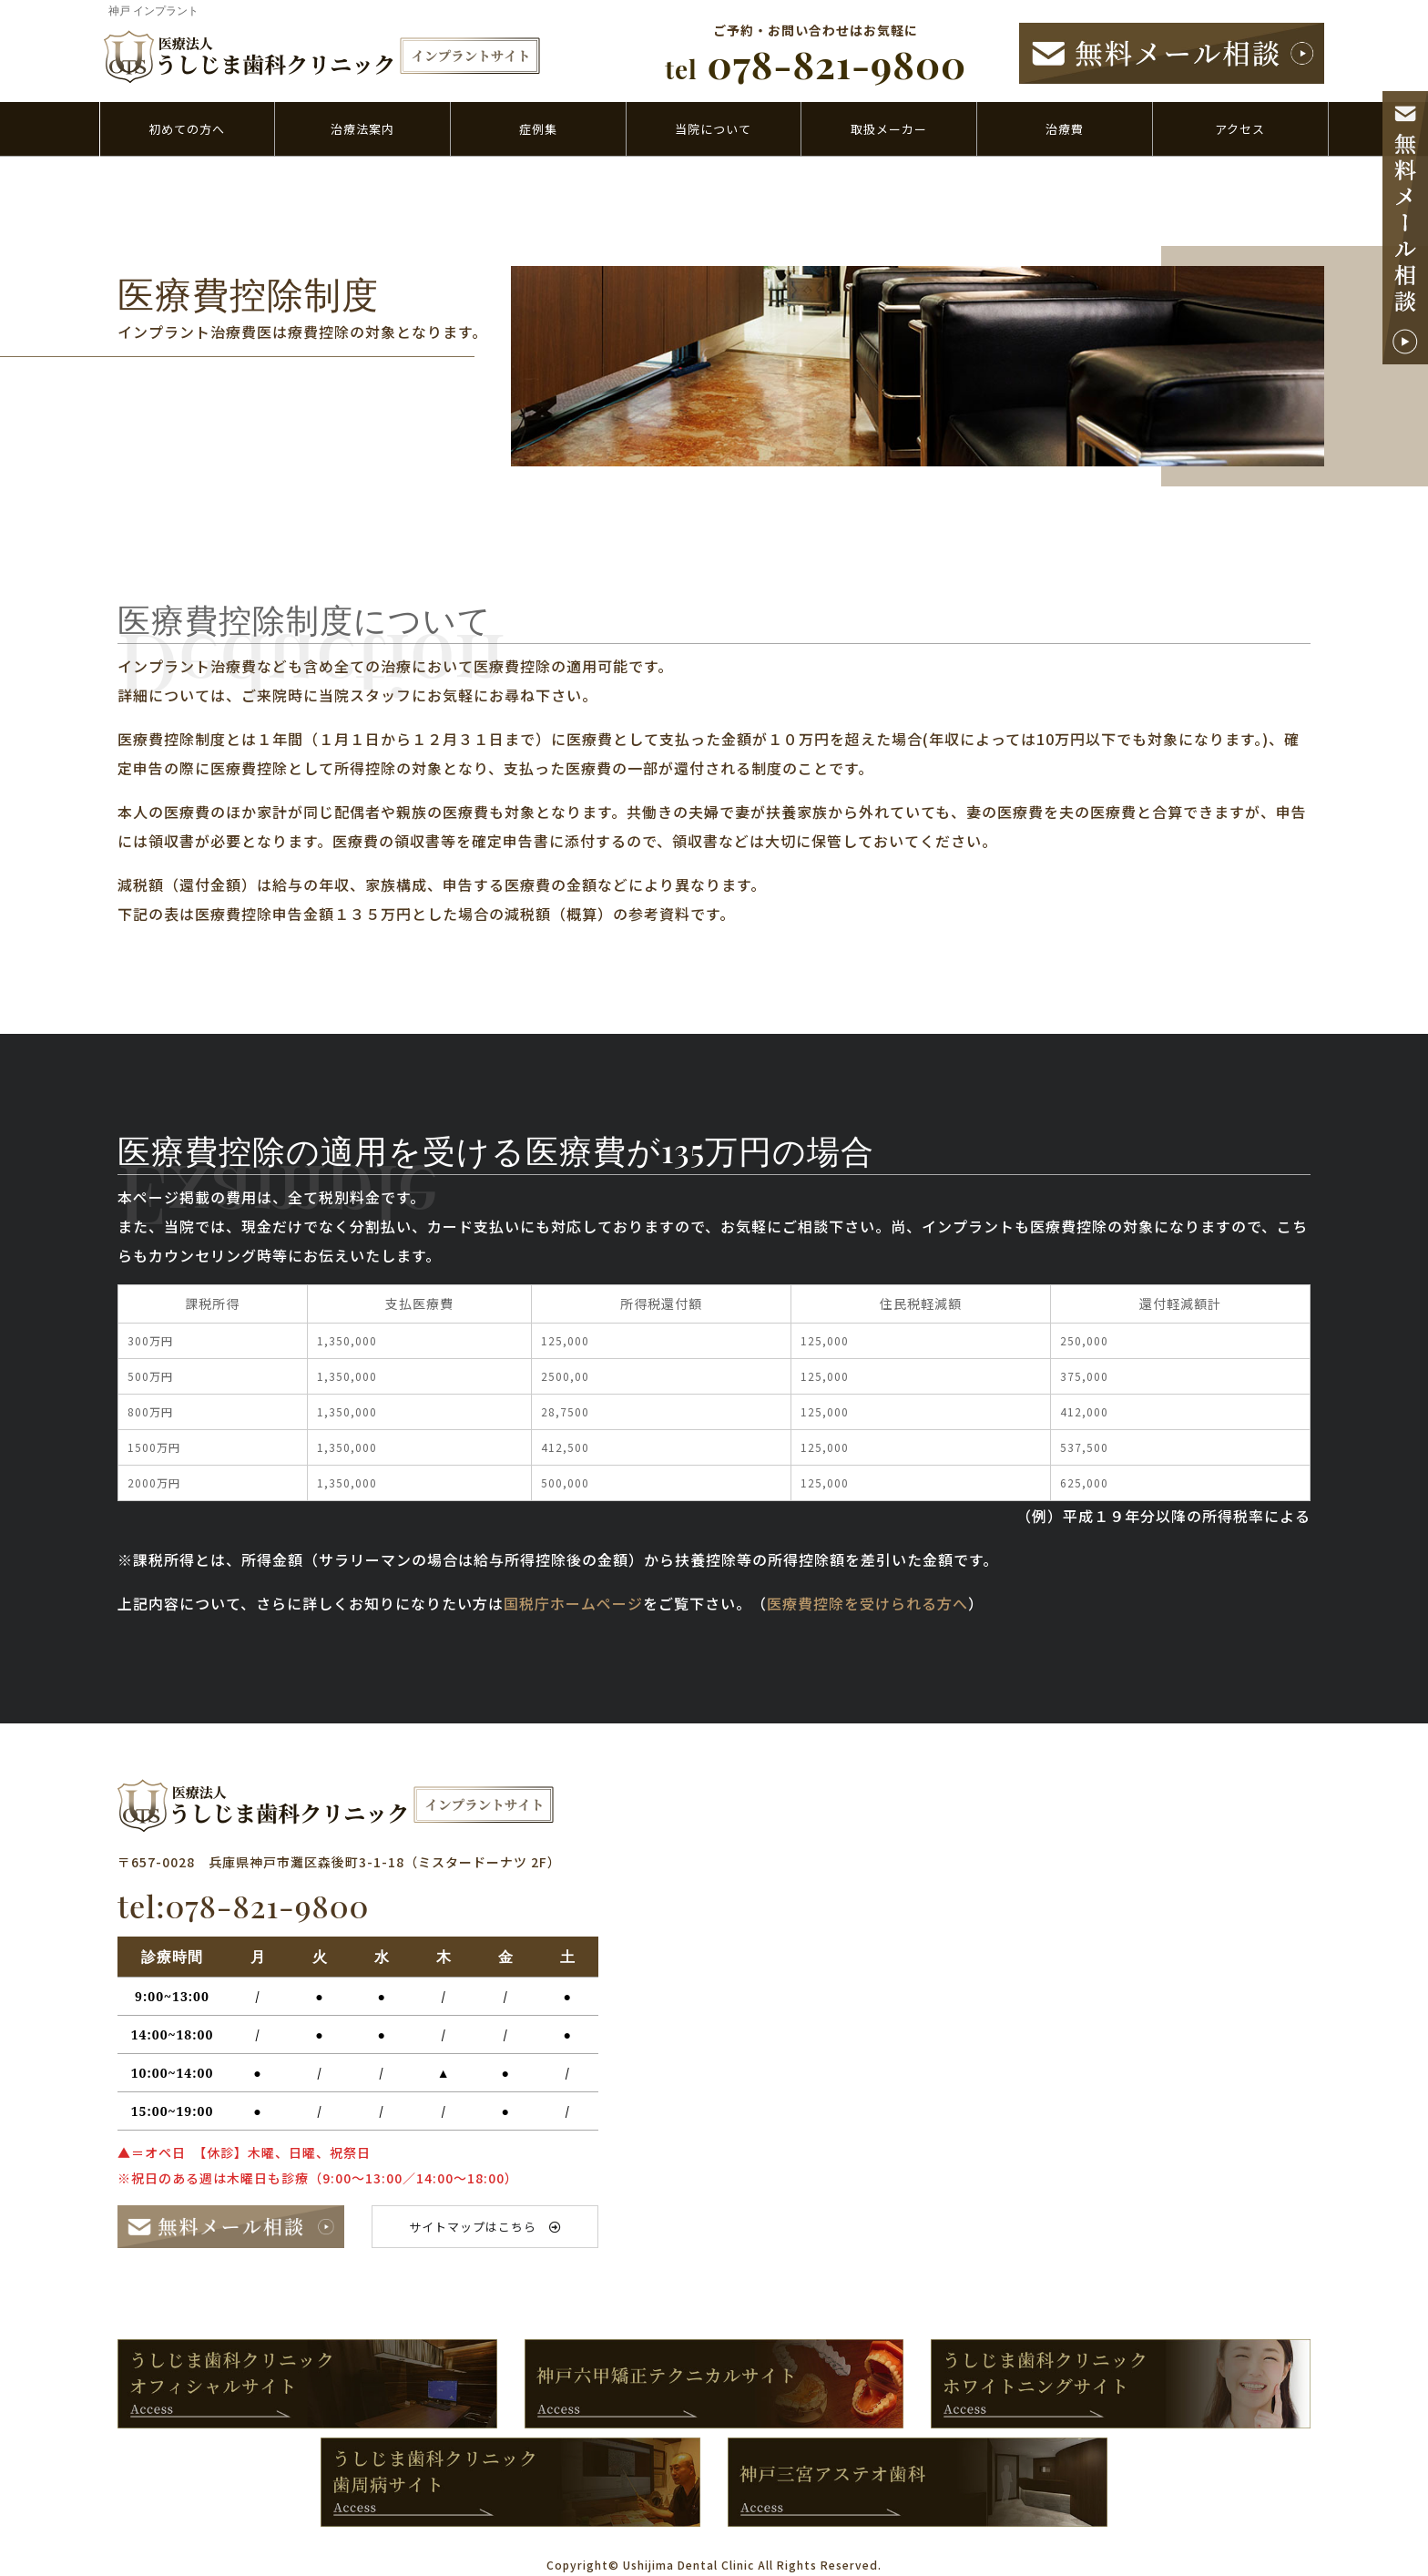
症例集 (538, 129)
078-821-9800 (815, 63)
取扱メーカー (889, 129)
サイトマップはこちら (485, 2226)
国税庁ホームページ (573, 1603)
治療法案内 (362, 129)
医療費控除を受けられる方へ (867, 1603)
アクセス (1240, 129)
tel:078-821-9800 (243, 1906)
